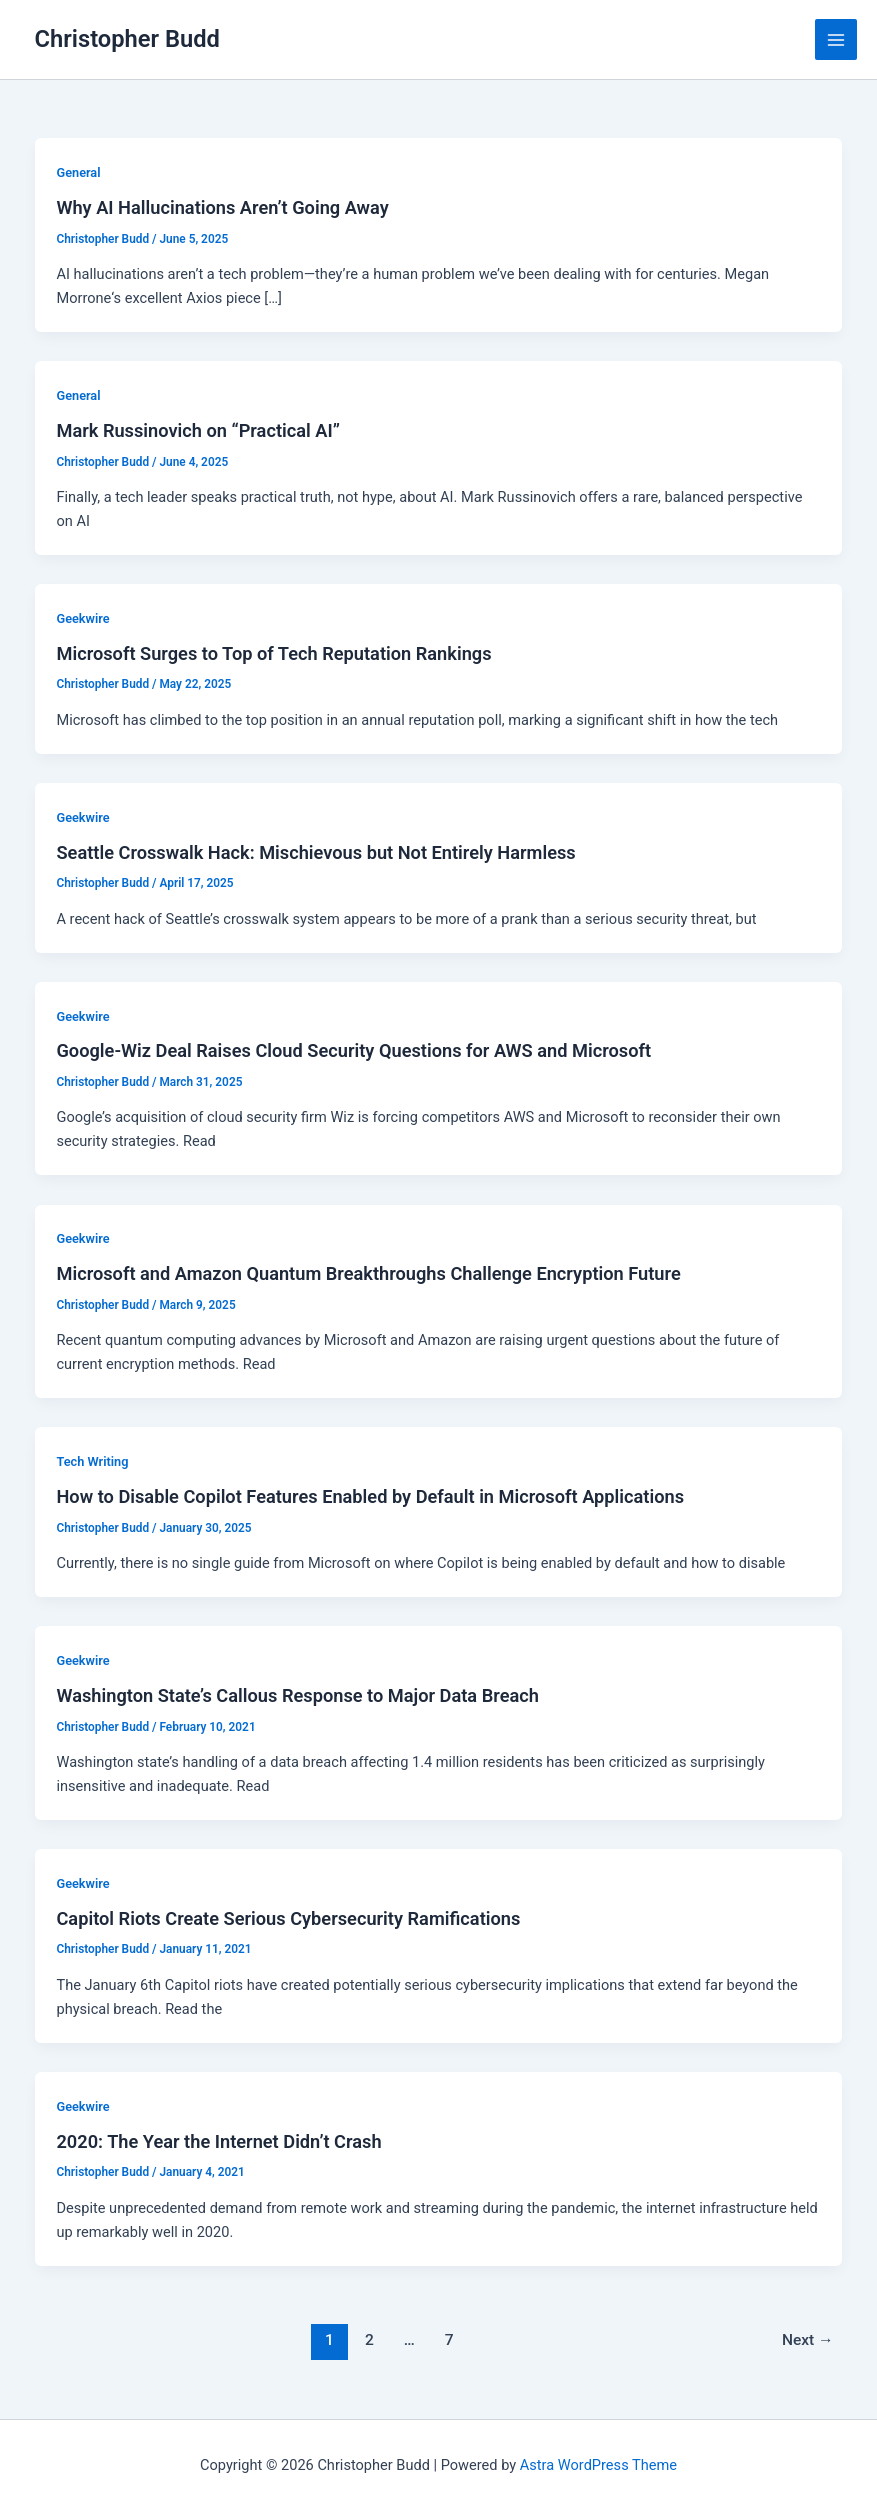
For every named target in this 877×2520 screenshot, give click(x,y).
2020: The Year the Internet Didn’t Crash (218, 2141)
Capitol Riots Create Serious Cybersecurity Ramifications (288, 1918)
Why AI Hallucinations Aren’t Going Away (222, 207)
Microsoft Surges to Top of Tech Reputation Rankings (273, 653)
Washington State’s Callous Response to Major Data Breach (297, 1695)
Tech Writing (92, 1461)
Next (808, 2340)
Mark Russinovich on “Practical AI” (197, 430)
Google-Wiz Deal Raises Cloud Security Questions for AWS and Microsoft (353, 1050)
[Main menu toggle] (836, 40)
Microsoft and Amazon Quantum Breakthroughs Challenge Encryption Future (368, 1273)
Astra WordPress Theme (598, 2465)
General (78, 172)
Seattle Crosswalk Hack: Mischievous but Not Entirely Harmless (315, 852)
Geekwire (82, 618)
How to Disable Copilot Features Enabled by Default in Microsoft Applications (370, 1496)
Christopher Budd (127, 39)
